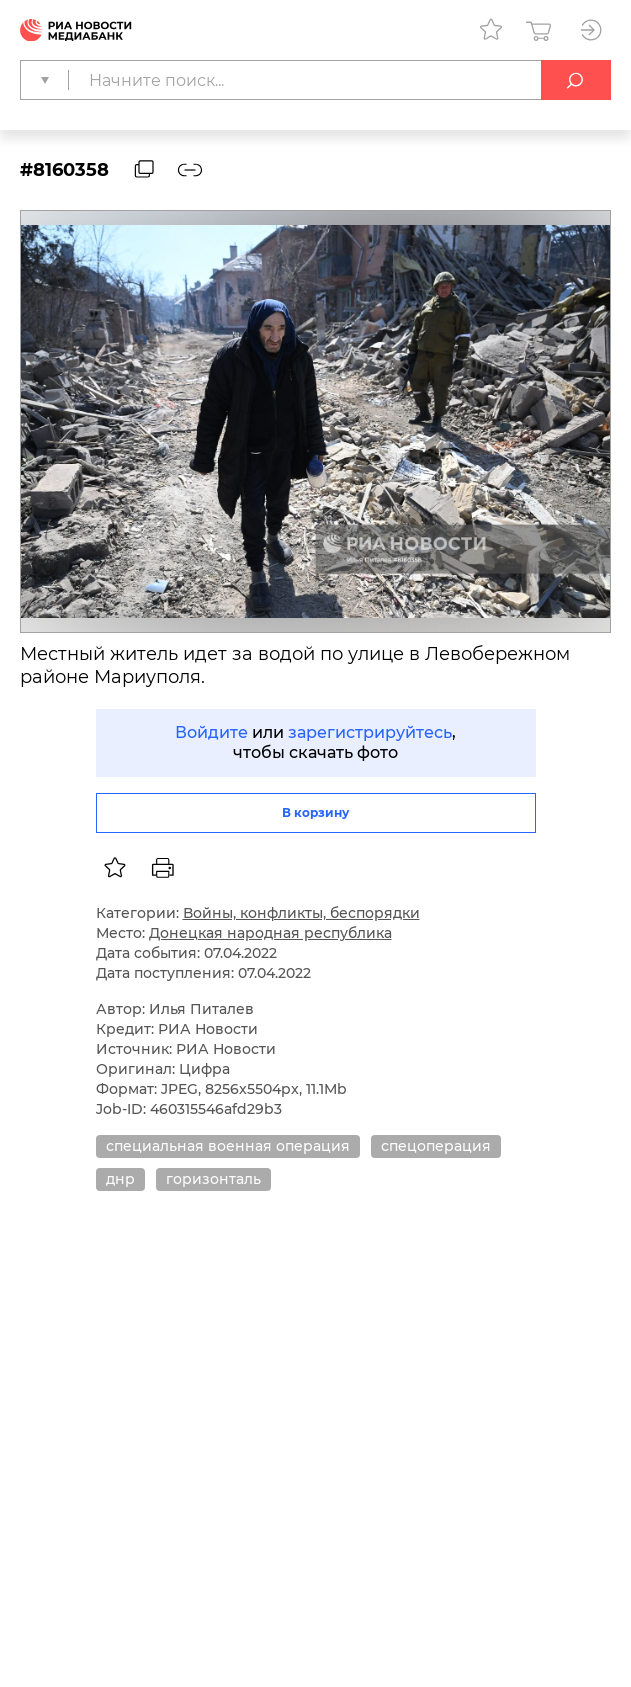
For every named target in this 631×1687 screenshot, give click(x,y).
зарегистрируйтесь (370, 732)
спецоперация (436, 1146)
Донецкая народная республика (270, 933)
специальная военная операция (228, 1146)
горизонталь (213, 1179)
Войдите (211, 732)
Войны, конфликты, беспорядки (301, 913)
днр (120, 1179)
